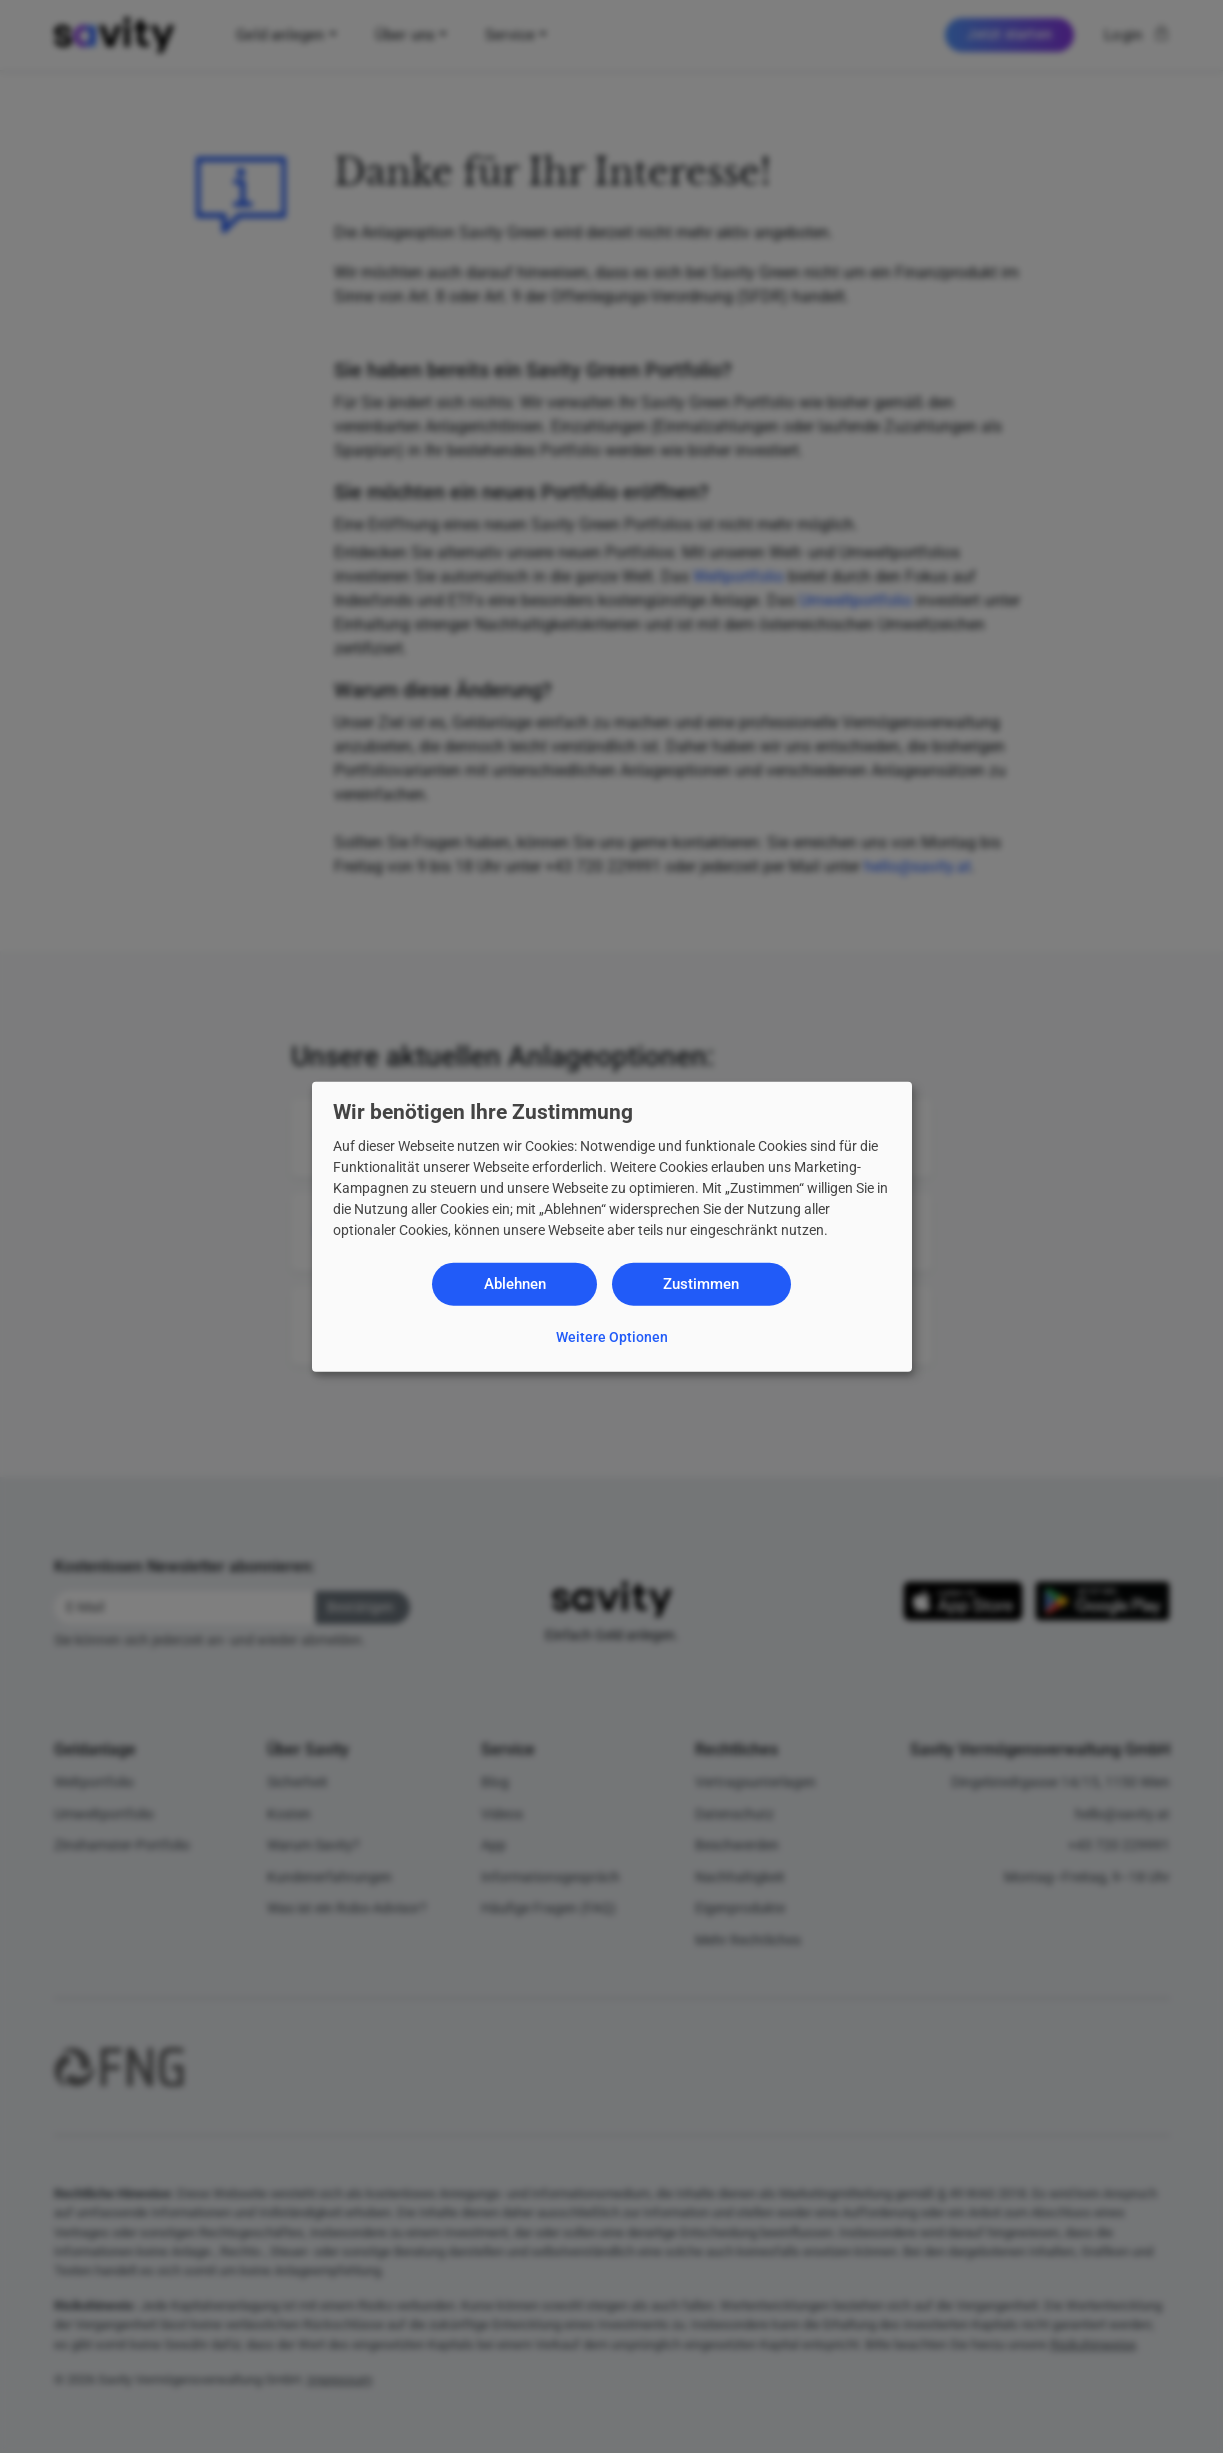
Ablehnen (515, 1284)
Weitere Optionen (612, 1336)
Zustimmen (701, 1284)
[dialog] (612, 1226)
